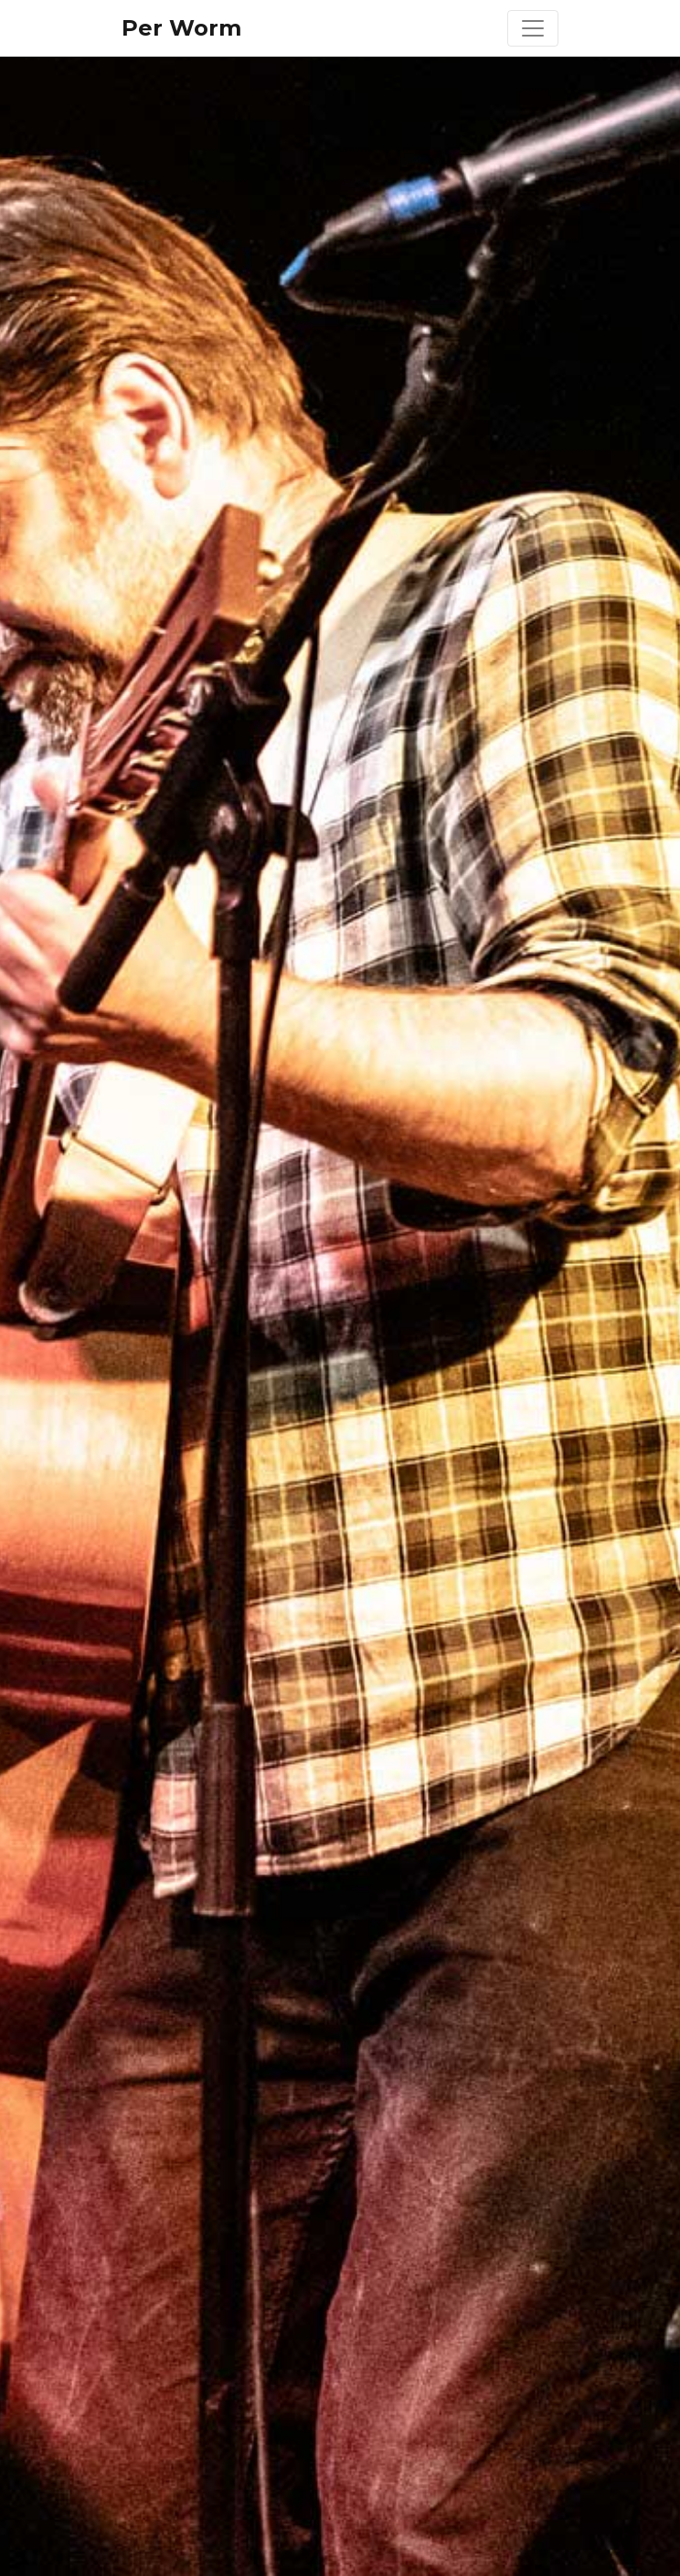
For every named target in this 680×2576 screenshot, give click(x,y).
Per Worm (181, 28)
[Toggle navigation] (532, 28)
